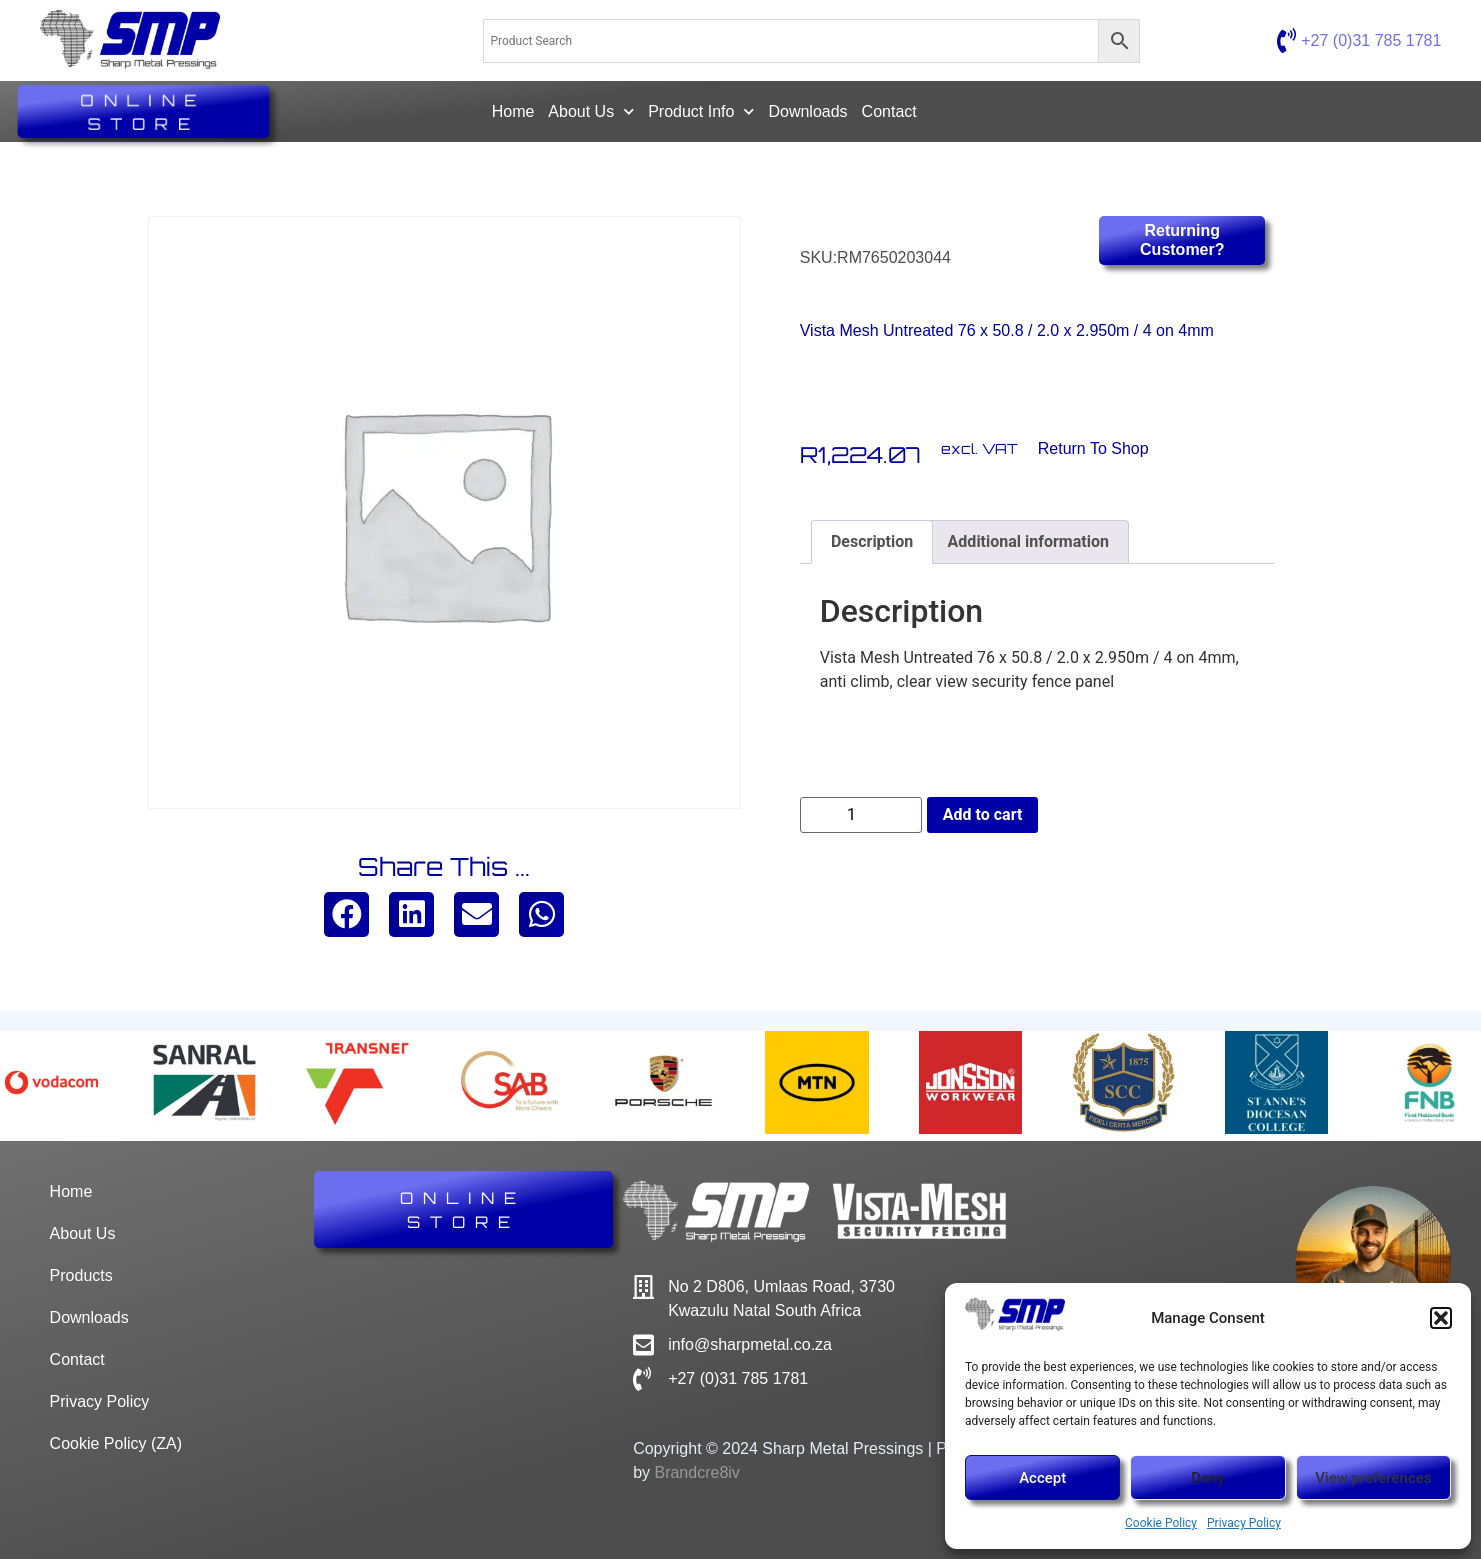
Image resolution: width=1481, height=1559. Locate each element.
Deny (1208, 1478)
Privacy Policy (1244, 1523)
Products (81, 1275)
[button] (1441, 1318)
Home (513, 111)
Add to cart (983, 814)
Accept (1042, 1478)
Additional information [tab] (1028, 541)
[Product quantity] (861, 815)
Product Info (701, 111)
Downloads (807, 111)
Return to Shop (1093, 448)
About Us (591, 111)
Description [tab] (872, 541)
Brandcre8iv (696, 1472)
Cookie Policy (1161, 1523)
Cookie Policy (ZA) (116, 1443)
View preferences (1373, 1478)
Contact (889, 111)
